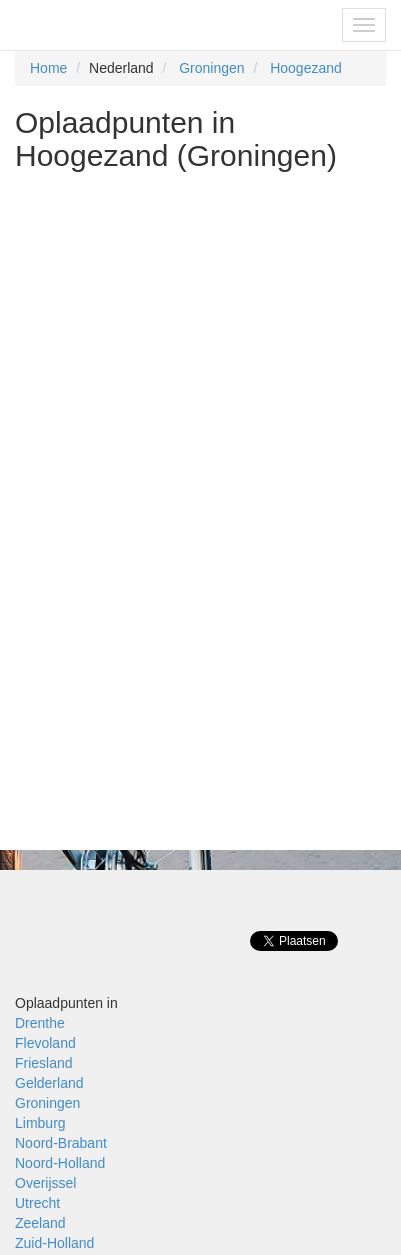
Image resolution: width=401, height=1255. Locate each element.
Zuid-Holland (54, 1243)
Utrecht (37, 1203)
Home (48, 68)
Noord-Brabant (61, 1143)
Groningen (211, 68)
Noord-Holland (60, 1163)
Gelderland (49, 1083)
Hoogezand (306, 68)
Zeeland (40, 1223)
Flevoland (45, 1043)
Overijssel (45, 1183)
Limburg (40, 1123)
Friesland (44, 1063)
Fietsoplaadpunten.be (101, 25)
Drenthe (40, 1023)
